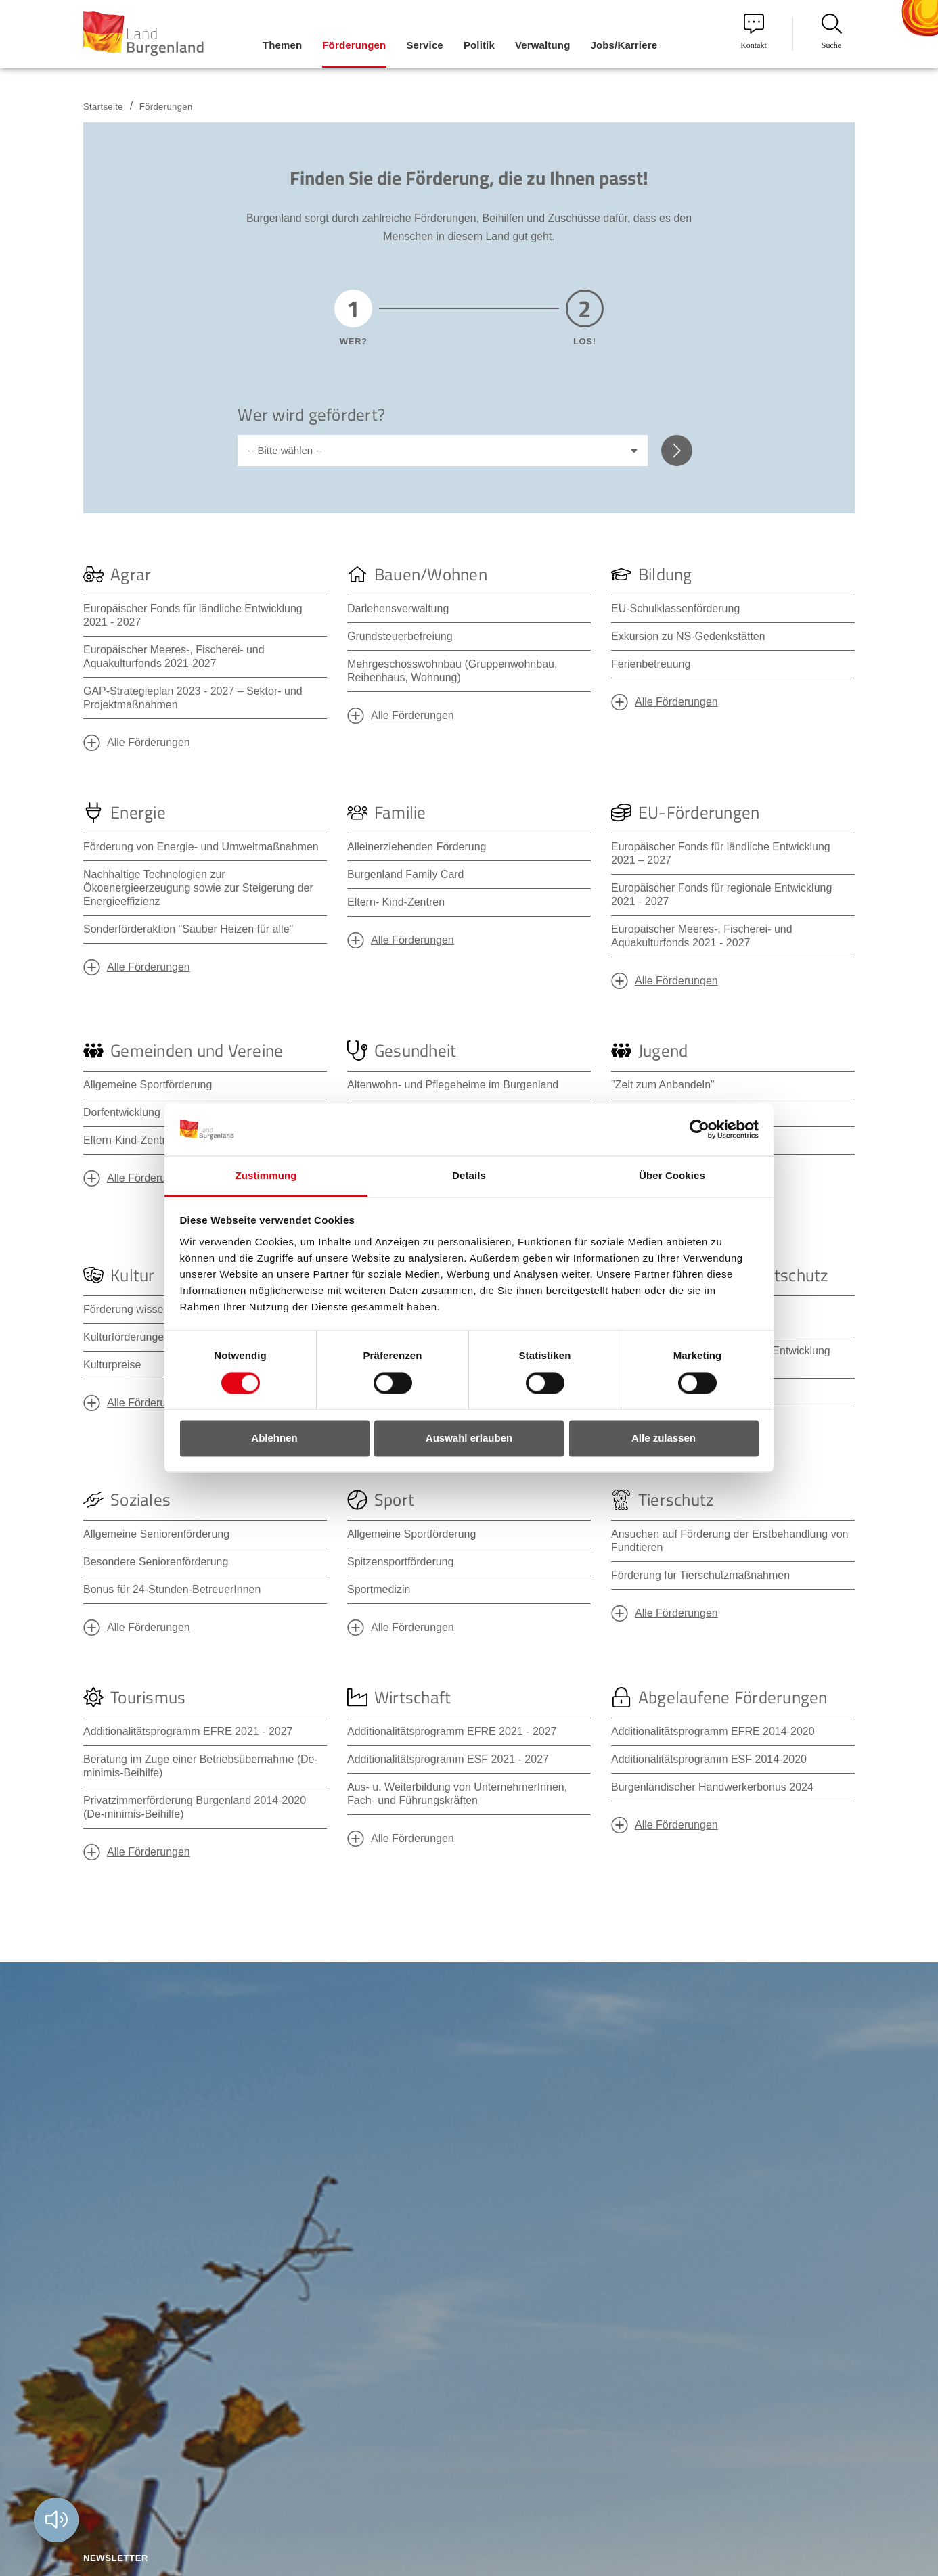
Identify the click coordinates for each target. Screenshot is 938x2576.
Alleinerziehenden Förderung (416, 846)
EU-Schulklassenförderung (675, 608)
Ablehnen (274, 1438)
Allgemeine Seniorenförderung (156, 1534)
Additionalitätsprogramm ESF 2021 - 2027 (448, 1759)
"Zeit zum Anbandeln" (663, 1084)
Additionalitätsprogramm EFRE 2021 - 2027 (188, 1731)
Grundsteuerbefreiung (400, 636)
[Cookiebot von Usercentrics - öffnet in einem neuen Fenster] (699, 1130)
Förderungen (166, 106)
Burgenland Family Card (405, 874)
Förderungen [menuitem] (354, 45)
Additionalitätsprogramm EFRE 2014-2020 (713, 1731)
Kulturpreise (112, 1365)
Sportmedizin (378, 1589)
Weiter (676, 450)
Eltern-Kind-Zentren (130, 1140)
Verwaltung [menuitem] (543, 45)
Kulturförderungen (126, 1337)
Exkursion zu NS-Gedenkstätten (688, 636)
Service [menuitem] (424, 45)
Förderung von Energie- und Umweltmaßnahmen (201, 846)
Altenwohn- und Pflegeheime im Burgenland (452, 1084)
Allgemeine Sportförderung (147, 1084)
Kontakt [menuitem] (753, 32)
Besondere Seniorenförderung (155, 1561)
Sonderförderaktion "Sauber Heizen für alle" (188, 929)
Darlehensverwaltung (398, 608)
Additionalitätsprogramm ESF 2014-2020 (709, 1759)
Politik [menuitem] (479, 45)
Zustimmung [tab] (266, 1175)
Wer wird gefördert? (311, 415)
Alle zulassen (663, 1438)
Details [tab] (469, 1175)
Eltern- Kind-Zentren (396, 902)
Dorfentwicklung (121, 1112)
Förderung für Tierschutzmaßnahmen (700, 1575)
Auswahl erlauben (469, 1438)
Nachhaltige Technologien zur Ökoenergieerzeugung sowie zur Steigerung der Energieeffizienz (198, 888)
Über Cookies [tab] (672, 1175)
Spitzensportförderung (400, 1561)
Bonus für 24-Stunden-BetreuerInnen (172, 1589)
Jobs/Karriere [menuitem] (623, 45)
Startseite (103, 106)
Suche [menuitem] (832, 32)
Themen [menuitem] (282, 45)
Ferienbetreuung (650, 664)
